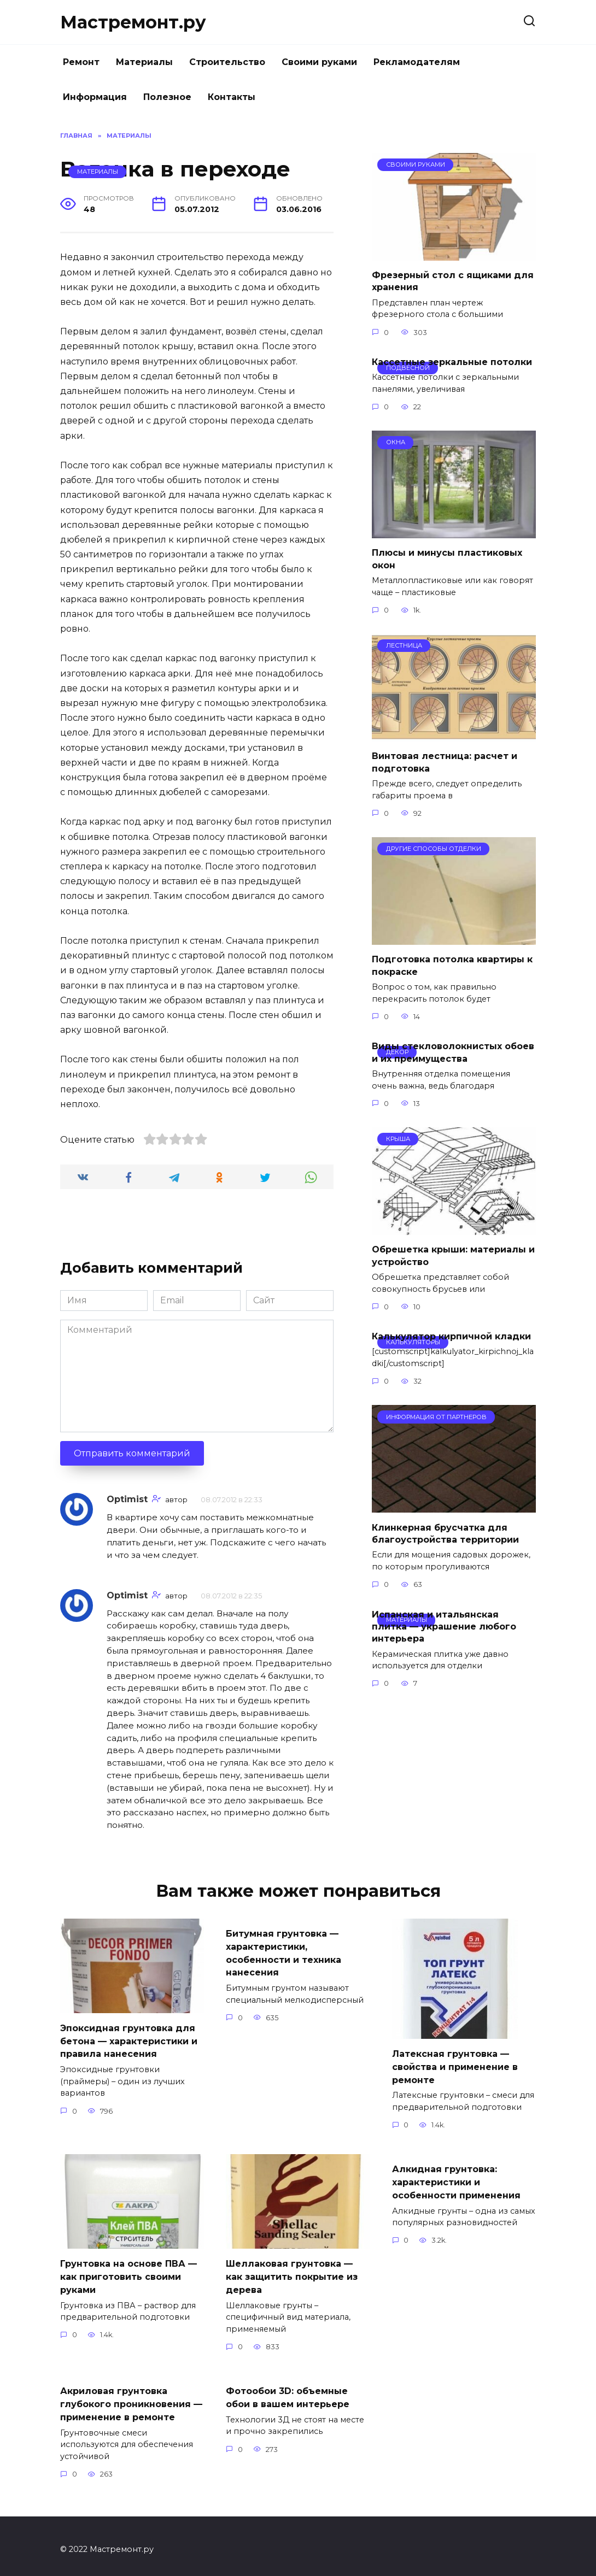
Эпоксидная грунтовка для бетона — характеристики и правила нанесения (128, 2039)
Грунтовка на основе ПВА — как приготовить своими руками (128, 2273)
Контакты (231, 97)
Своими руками (319, 62)
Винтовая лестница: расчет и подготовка (444, 762)
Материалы (144, 62)
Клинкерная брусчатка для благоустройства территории (445, 1533)
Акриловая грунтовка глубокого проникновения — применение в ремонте (131, 2398)
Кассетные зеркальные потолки (452, 362)
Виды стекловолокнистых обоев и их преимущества (453, 1052)
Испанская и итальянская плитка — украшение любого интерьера (444, 1626)
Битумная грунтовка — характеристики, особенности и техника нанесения (283, 1951)
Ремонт (81, 62)
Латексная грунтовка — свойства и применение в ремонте (455, 2065)
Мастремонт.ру (133, 22)
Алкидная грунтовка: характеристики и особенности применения (456, 2178)
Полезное (167, 97)
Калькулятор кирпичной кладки (451, 1336)
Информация (95, 97)
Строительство (227, 62)
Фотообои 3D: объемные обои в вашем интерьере (287, 2392)
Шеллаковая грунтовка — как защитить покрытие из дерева (292, 2273)
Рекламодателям (416, 62)
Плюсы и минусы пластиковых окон (447, 559)
